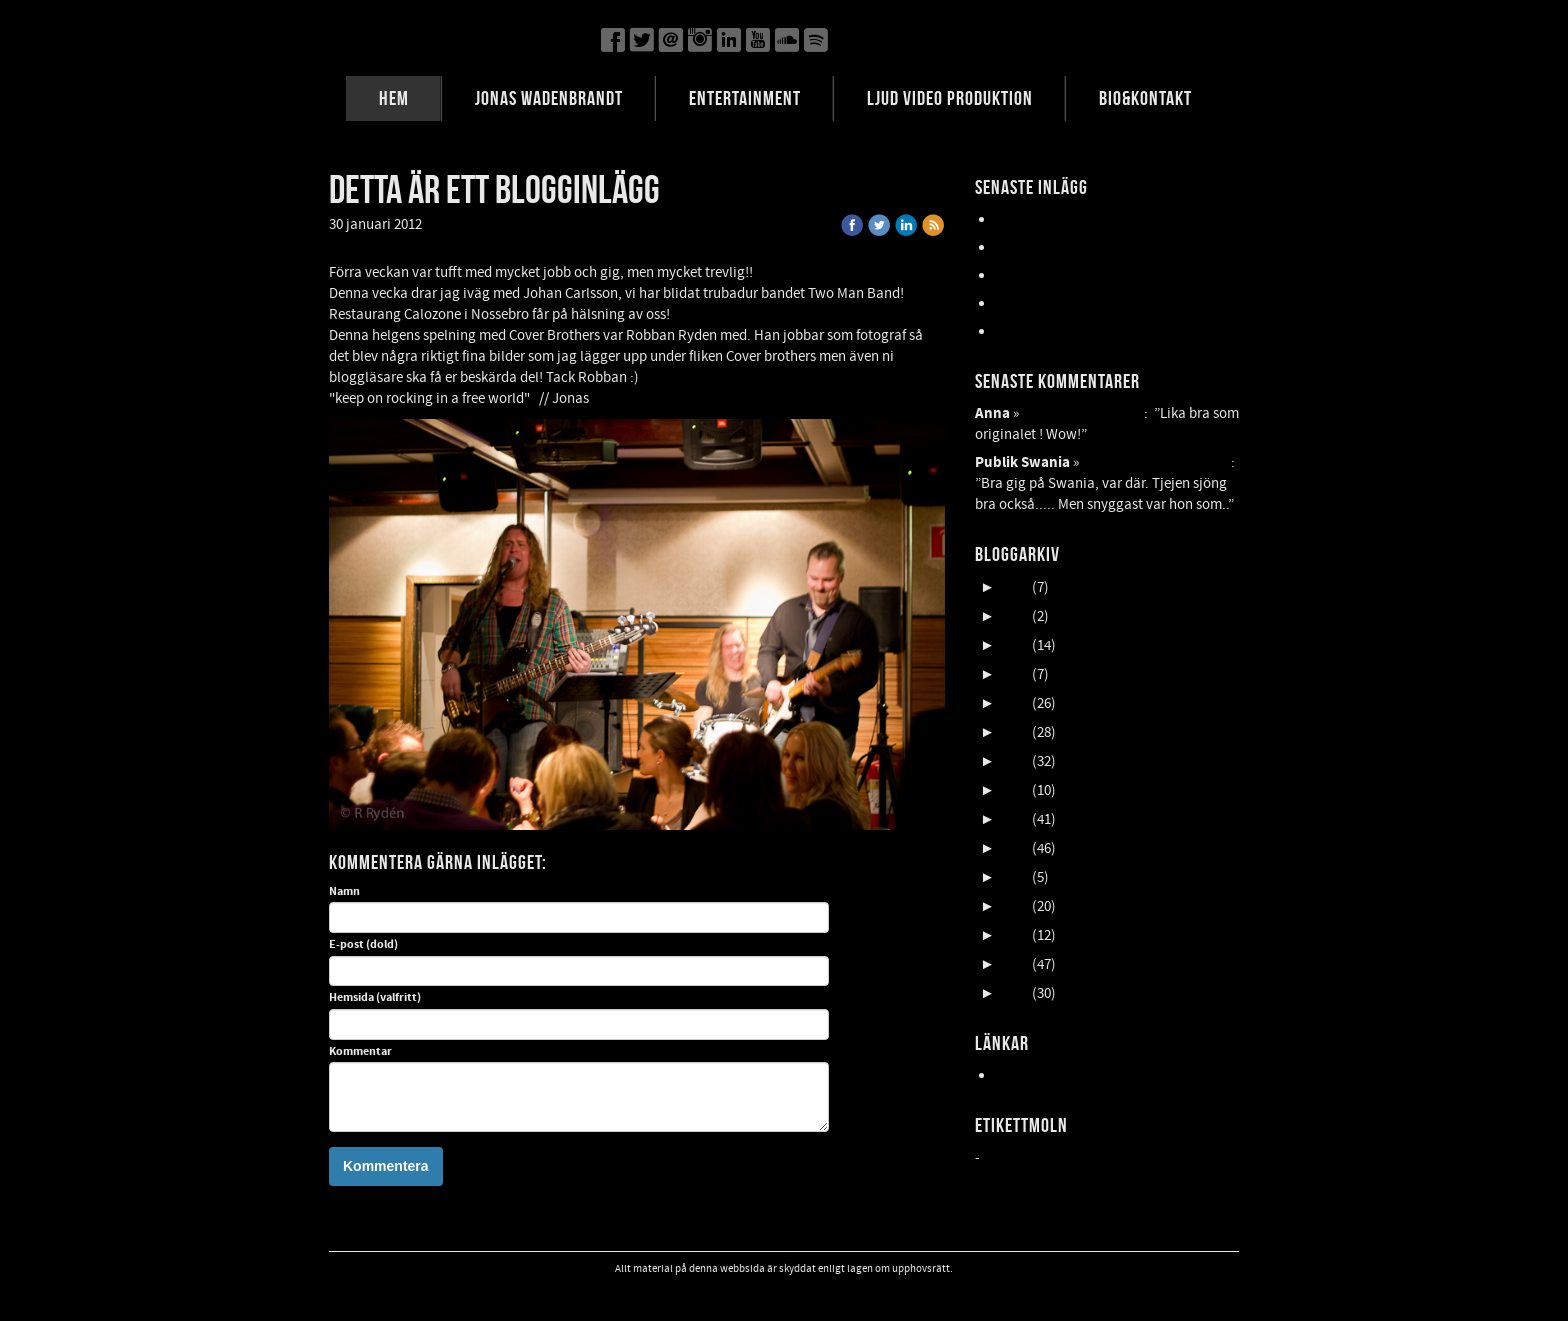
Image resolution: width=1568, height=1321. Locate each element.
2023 (1015, 645)
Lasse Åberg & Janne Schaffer (1087, 219)
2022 (1015, 674)
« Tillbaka (465, 224)
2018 (1015, 790)
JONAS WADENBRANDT (549, 98)
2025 (1015, 587)
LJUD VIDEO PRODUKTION (950, 98)
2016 (1015, 848)
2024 (1015, 616)
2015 (1015, 877)
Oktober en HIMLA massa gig (1083, 275)
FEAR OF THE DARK (1083, 413)
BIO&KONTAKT (1145, 98)
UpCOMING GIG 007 (1056, 247)
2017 (1015, 819)
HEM (394, 98)
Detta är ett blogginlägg (1156, 462)
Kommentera (386, 1166)
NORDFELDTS (1037, 303)
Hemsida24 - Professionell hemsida (1103, 1075)
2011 (1015, 993)
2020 (1015, 732)
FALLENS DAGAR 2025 (1060, 331)
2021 (1015, 703)
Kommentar (360, 1052)
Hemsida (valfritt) (375, 998)
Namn (344, 892)
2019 (1015, 761)
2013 (1015, 935)
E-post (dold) (363, 945)
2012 (1015, 964)
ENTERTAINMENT (745, 98)
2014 (1015, 906)
